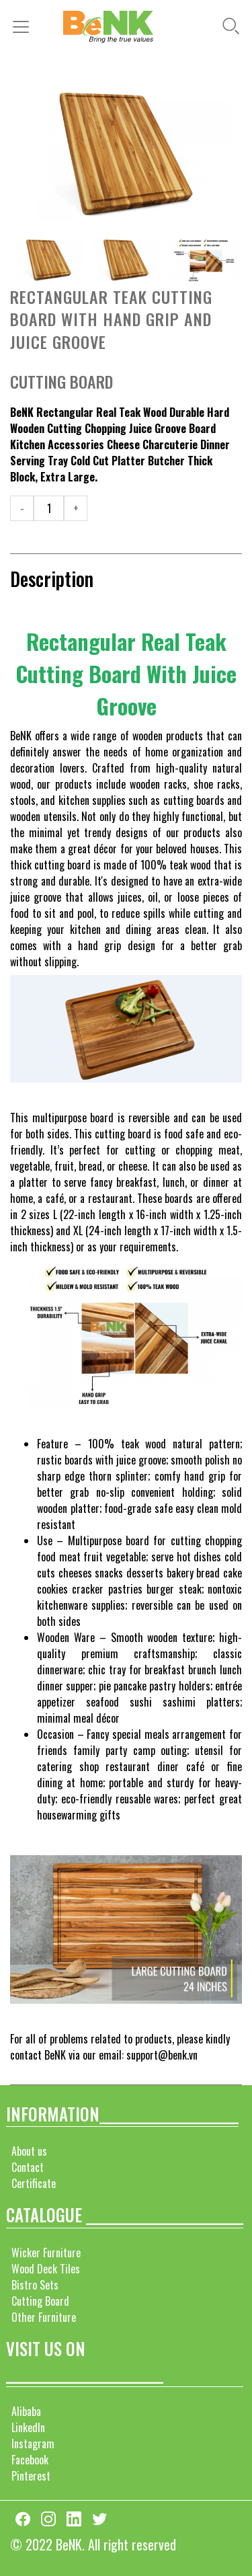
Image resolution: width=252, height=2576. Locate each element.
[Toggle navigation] (25, 27)
